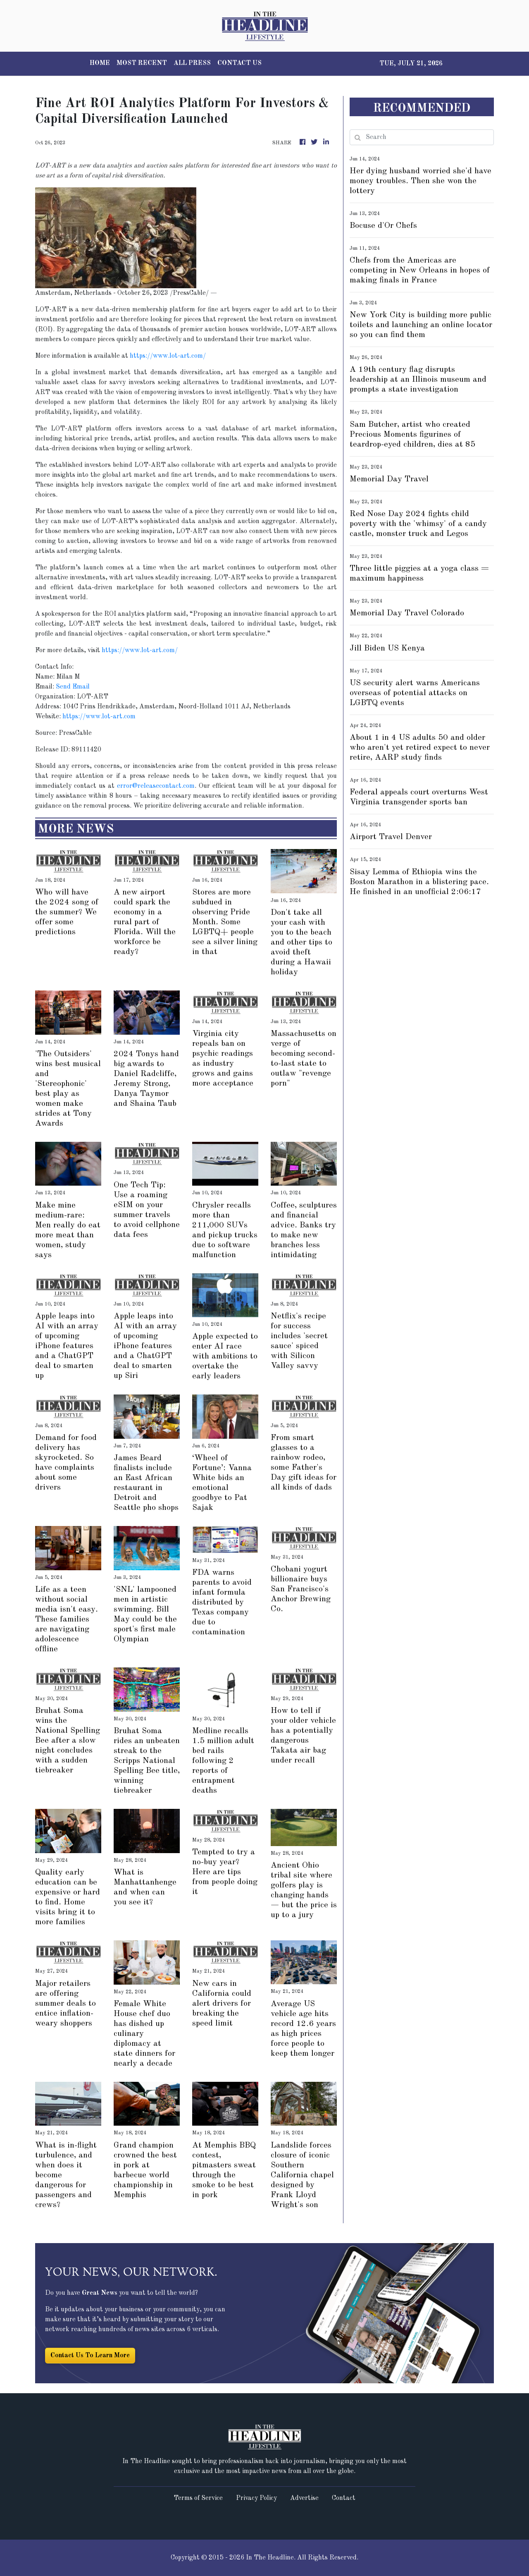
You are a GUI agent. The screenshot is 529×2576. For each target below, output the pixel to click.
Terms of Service (198, 2498)
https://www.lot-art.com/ (168, 356)
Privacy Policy (256, 2498)
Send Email (73, 687)
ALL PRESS (192, 63)
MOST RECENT (142, 63)
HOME (100, 63)
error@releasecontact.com (156, 786)
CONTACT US (239, 63)
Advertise (304, 2498)
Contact (343, 2498)
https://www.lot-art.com (99, 716)
